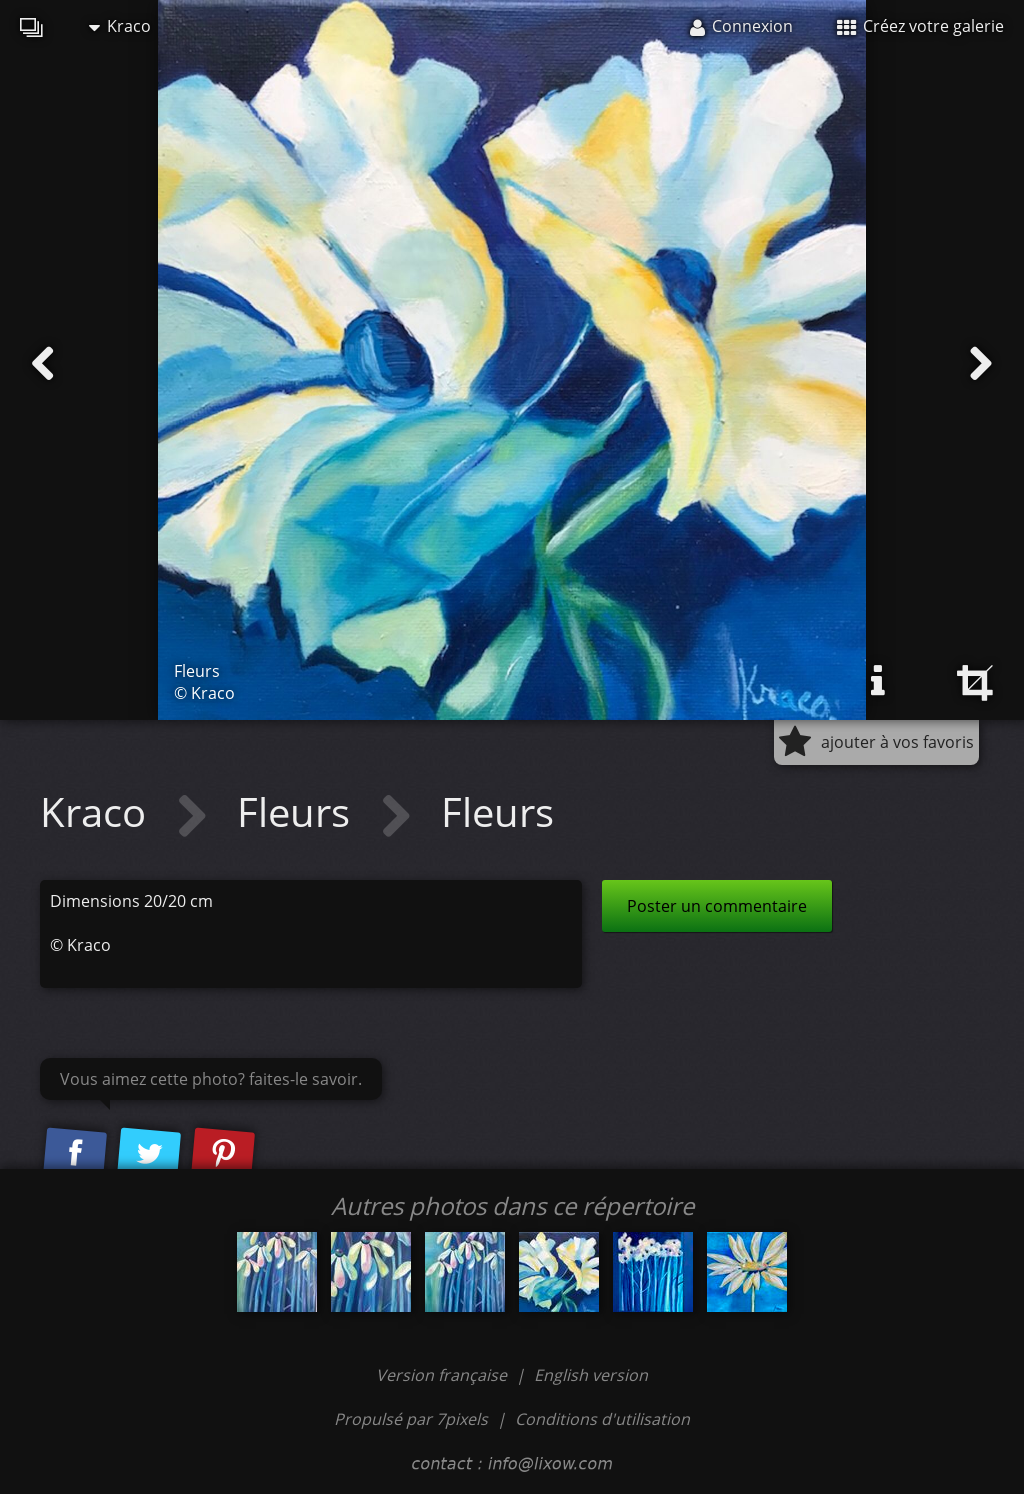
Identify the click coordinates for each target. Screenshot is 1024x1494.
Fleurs (298, 811)
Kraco (120, 26)
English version (591, 1375)
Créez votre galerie (920, 26)
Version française (443, 1375)
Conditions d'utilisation (602, 1419)
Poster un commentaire (717, 906)
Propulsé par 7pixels (411, 1419)
